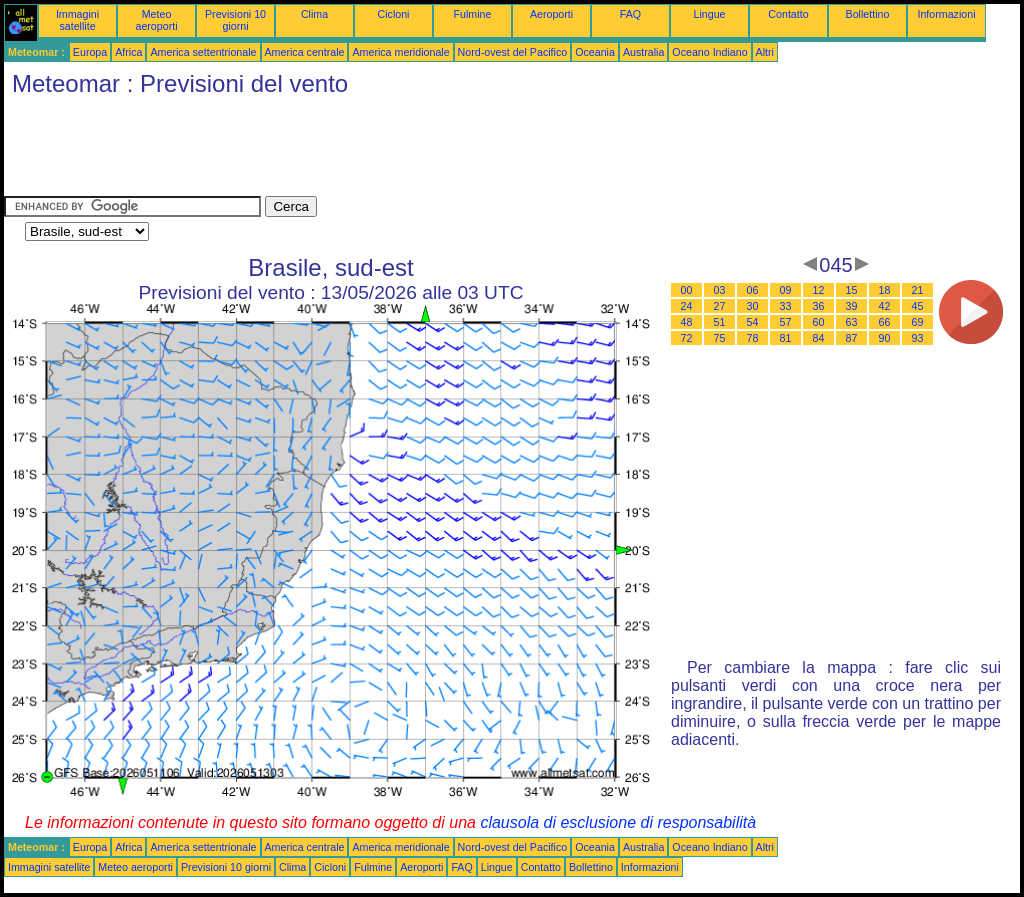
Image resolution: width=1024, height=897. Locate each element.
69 (918, 322)
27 (720, 306)
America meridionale (400, 52)
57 (786, 322)
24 (687, 306)
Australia (643, 52)
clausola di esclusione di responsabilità (618, 822)
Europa (90, 52)
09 (786, 290)
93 (918, 338)
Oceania (595, 52)
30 (753, 306)
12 (819, 290)
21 (918, 290)
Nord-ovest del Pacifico (513, 52)
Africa (128, 52)
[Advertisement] (368, 151)
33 (786, 306)
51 (720, 322)
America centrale (305, 52)
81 (786, 338)
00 (687, 290)
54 (753, 322)
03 (720, 290)
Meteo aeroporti (156, 20)
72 (687, 338)
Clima (314, 14)
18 (885, 290)
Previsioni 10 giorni (235, 20)
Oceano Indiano (709, 52)
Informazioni (946, 14)
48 (687, 322)
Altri (765, 52)
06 (753, 290)
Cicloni (394, 14)
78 (753, 338)
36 (819, 306)
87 (852, 338)
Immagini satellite (77, 20)
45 (918, 306)
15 (852, 290)
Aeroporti (551, 14)
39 (852, 306)
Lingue (710, 14)
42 (885, 306)
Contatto (788, 14)
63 (852, 322)
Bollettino (868, 14)
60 (819, 322)
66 (885, 322)
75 (720, 338)
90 (885, 338)
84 (819, 338)
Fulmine (473, 14)
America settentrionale (203, 52)
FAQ (630, 14)
